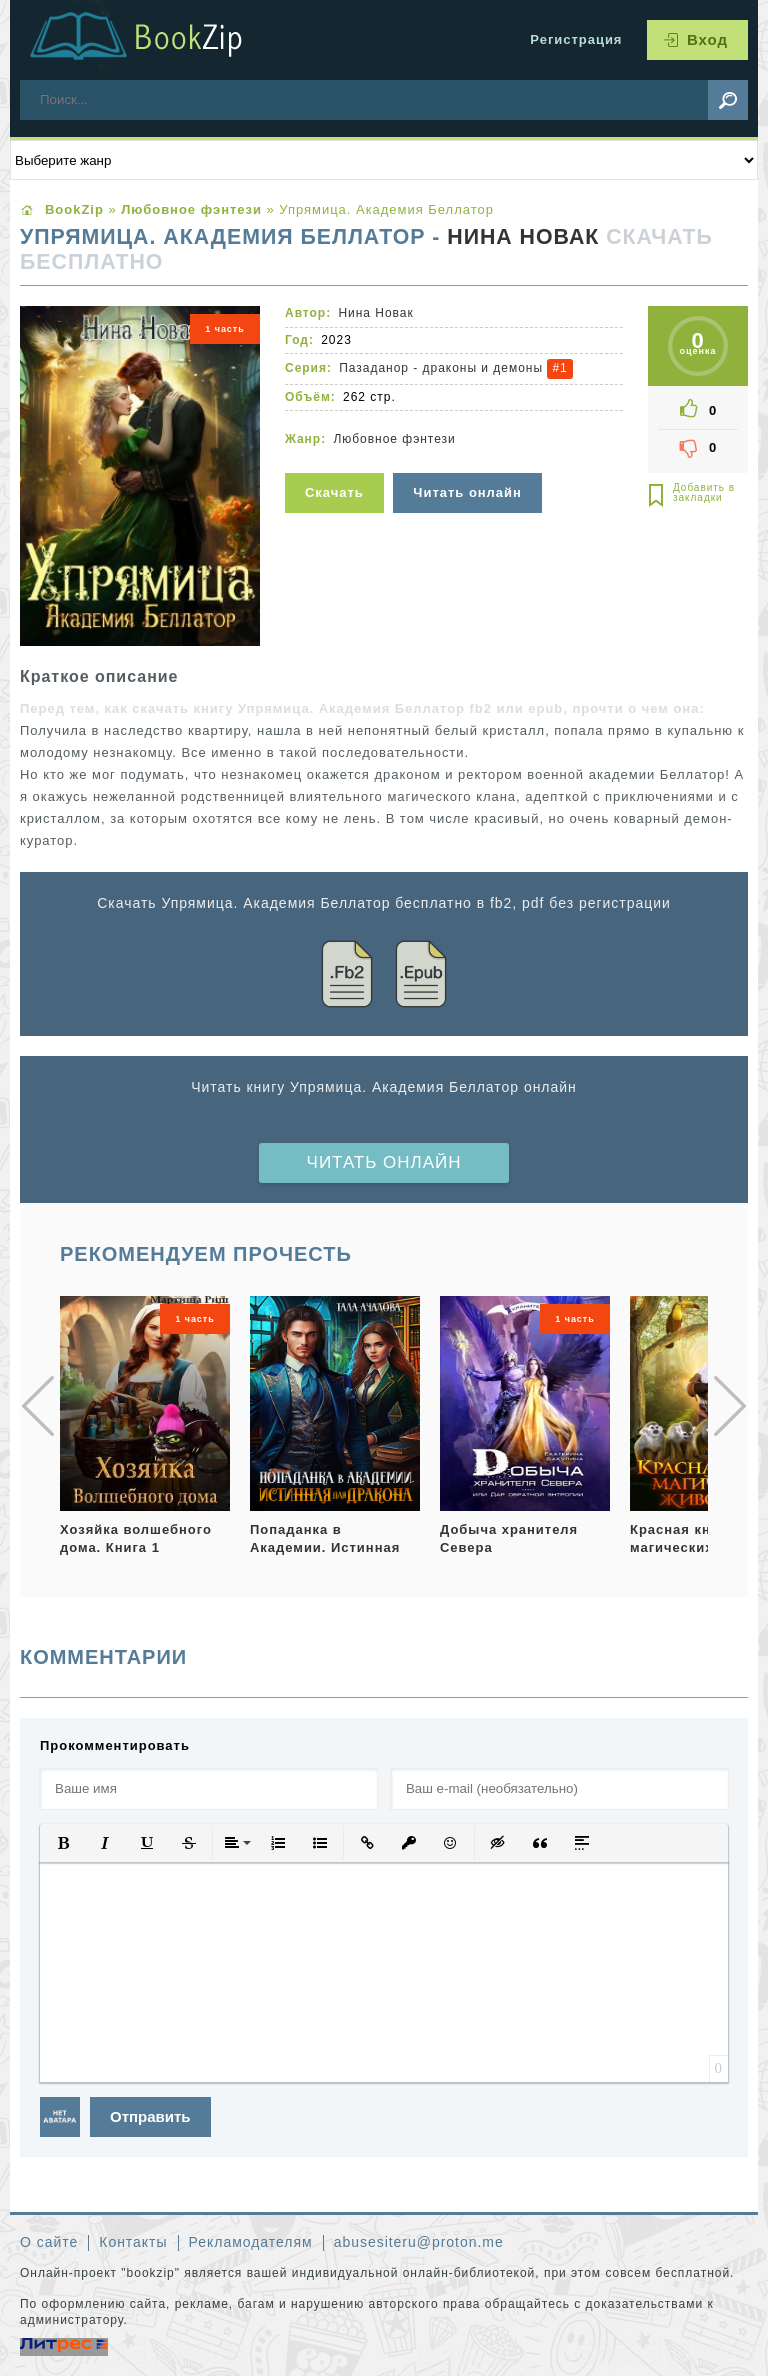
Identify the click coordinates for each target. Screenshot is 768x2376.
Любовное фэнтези (394, 439)
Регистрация (576, 39)
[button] (63, 1843)
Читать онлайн (384, 1162)
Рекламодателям (251, 2242)
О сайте (49, 2242)
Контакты (133, 2242)
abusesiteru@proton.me (419, 2242)
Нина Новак (523, 237)
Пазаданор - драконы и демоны (441, 368)
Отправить (150, 2116)
